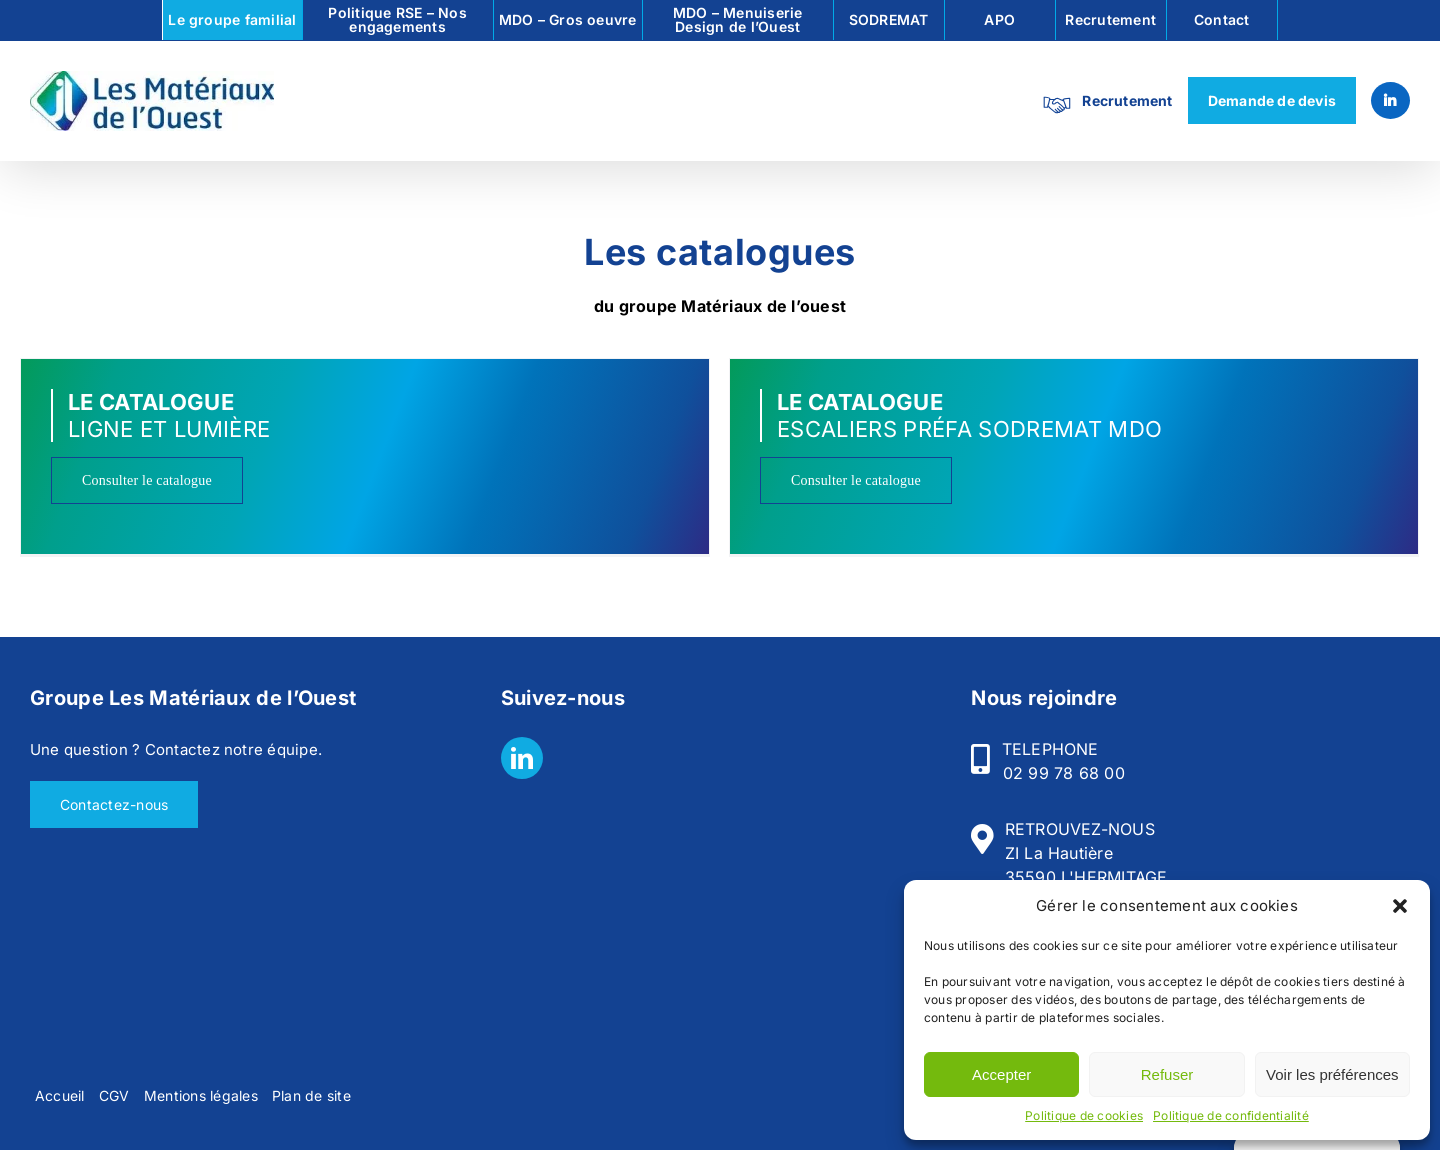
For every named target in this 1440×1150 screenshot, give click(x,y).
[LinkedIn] (522, 758)
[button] (1400, 906)
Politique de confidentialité (1231, 1115)
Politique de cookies (1084, 1115)
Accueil (60, 1095)
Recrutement (1127, 100)
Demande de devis (1272, 100)
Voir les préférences (1332, 1074)
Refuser (1167, 1074)
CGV (114, 1095)
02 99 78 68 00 (1064, 773)
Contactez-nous (114, 804)
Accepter (1001, 1074)
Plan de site (311, 1095)
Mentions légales (201, 1095)
